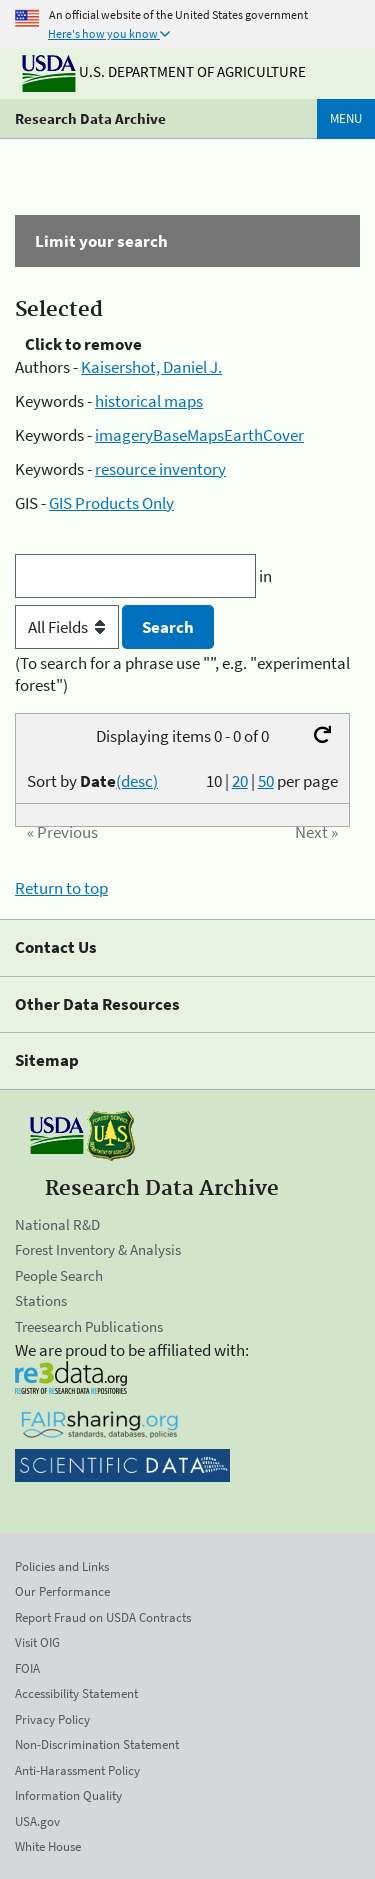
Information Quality (68, 1795)
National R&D (57, 1224)
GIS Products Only (111, 503)
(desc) (137, 781)
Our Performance (62, 1591)
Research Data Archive (90, 118)
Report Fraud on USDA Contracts (103, 1617)
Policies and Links (62, 1566)
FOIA (27, 1668)
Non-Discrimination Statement (97, 1744)
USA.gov (37, 1821)
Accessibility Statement (76, 1693)
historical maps (149, 401)
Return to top (61, 888)
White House (48, 1846)
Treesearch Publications (89, 1326)
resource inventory (160, 469)
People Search (59, 1275)
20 (240, 781)
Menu (346, 118)
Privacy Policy (52, 1719)
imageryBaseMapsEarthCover (199, 435)
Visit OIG (37, 1642)
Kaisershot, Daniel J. (151, 367)
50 (266, 781)
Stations (41, 1300)
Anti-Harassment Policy (77, 1770)
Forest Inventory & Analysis (98, 1249)
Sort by (92, 781)
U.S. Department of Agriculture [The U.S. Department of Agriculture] (164, 71)
